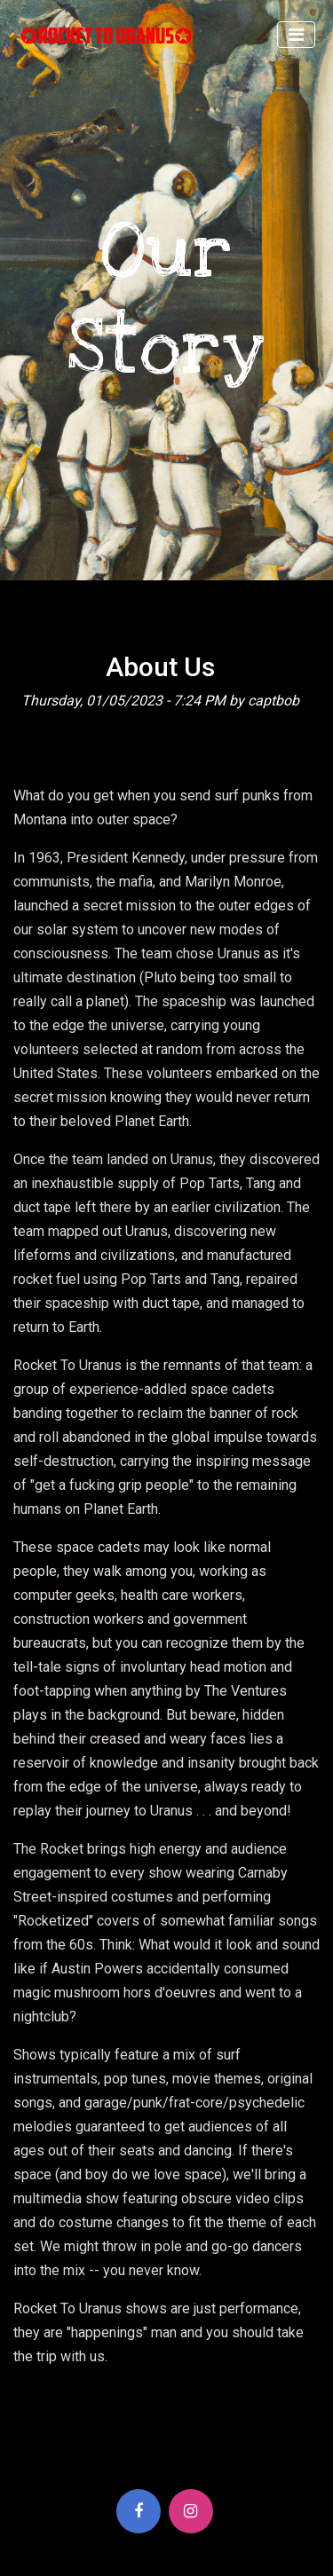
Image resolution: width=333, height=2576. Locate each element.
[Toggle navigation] (296, 34)
